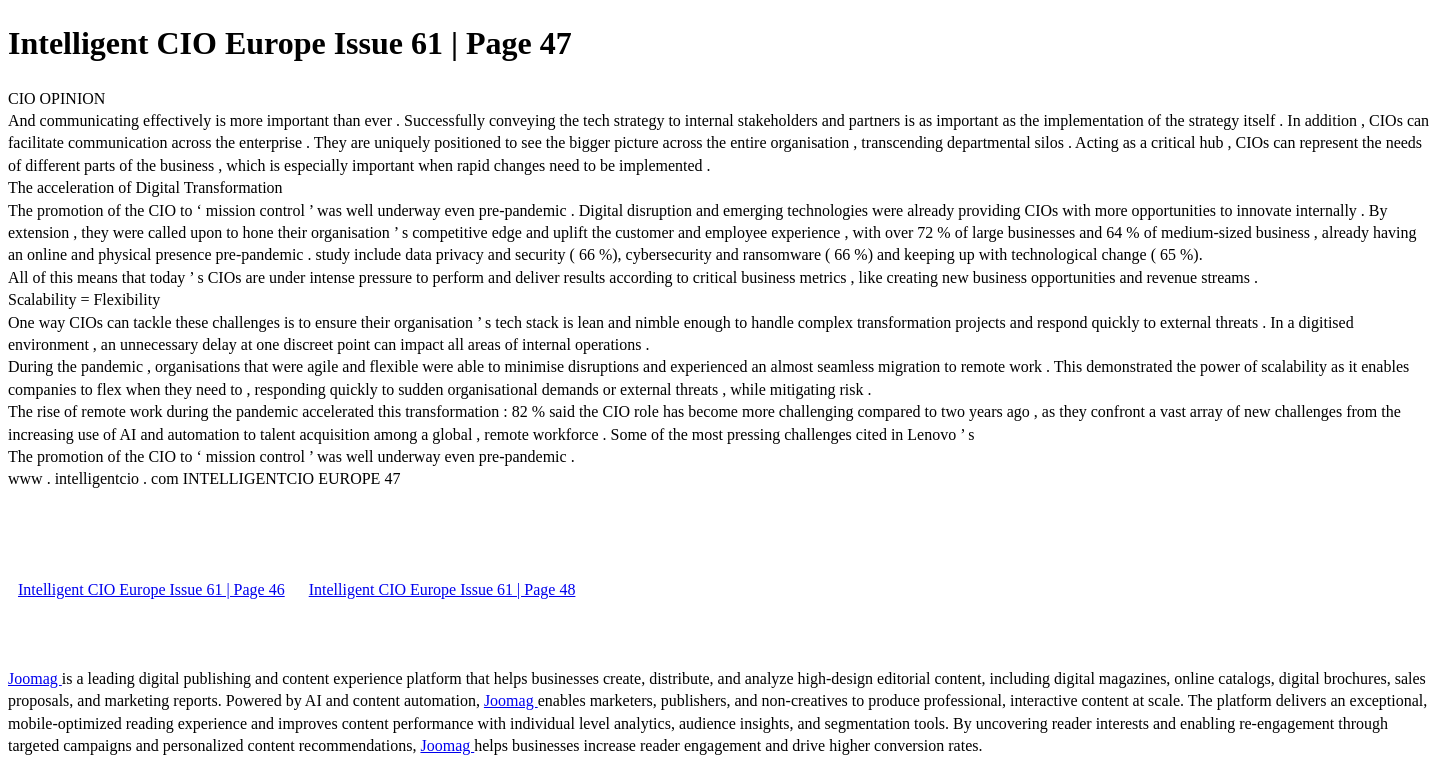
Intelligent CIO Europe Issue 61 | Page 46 (151, 589)
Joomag (35, 678)
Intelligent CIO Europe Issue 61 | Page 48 (442, 589)
